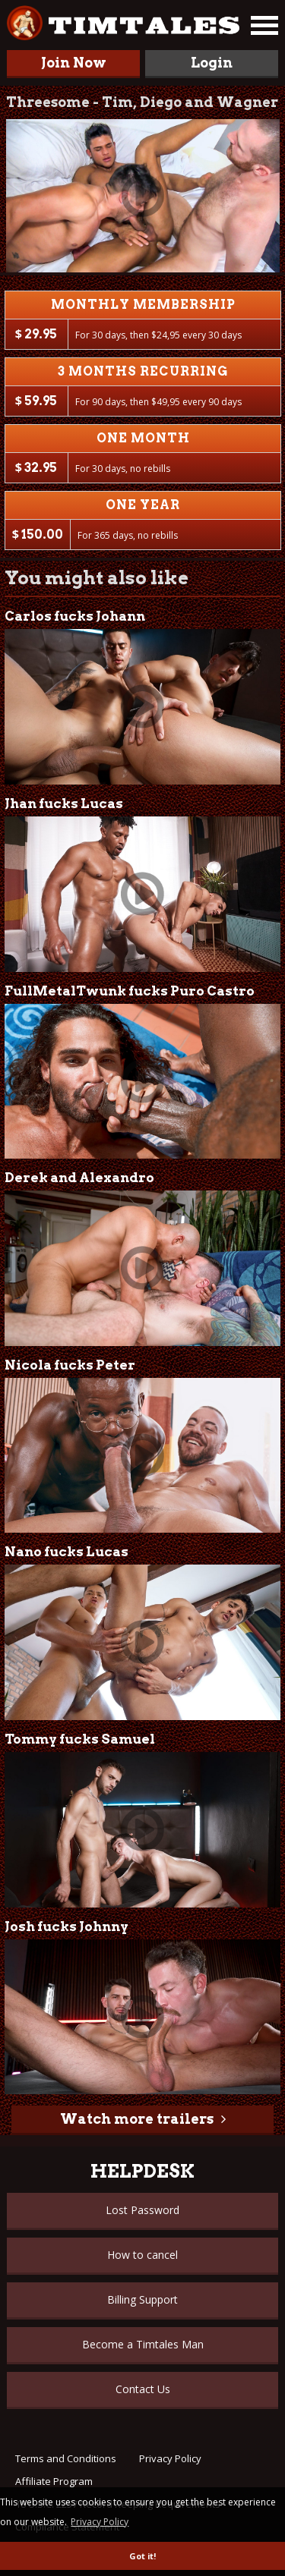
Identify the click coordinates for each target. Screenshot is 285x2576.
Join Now (73, 63)
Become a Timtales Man (143, 2344)
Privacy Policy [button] (99, 2521)
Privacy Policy (170, 2458)
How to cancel (142, 2254)
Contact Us (143, 2389)
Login (212, 63)
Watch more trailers (137, 2119)
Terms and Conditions (65, 2458)
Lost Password (142, 2210)
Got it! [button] (142, 2556)
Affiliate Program (54, 2481)
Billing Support (142, 2299)
